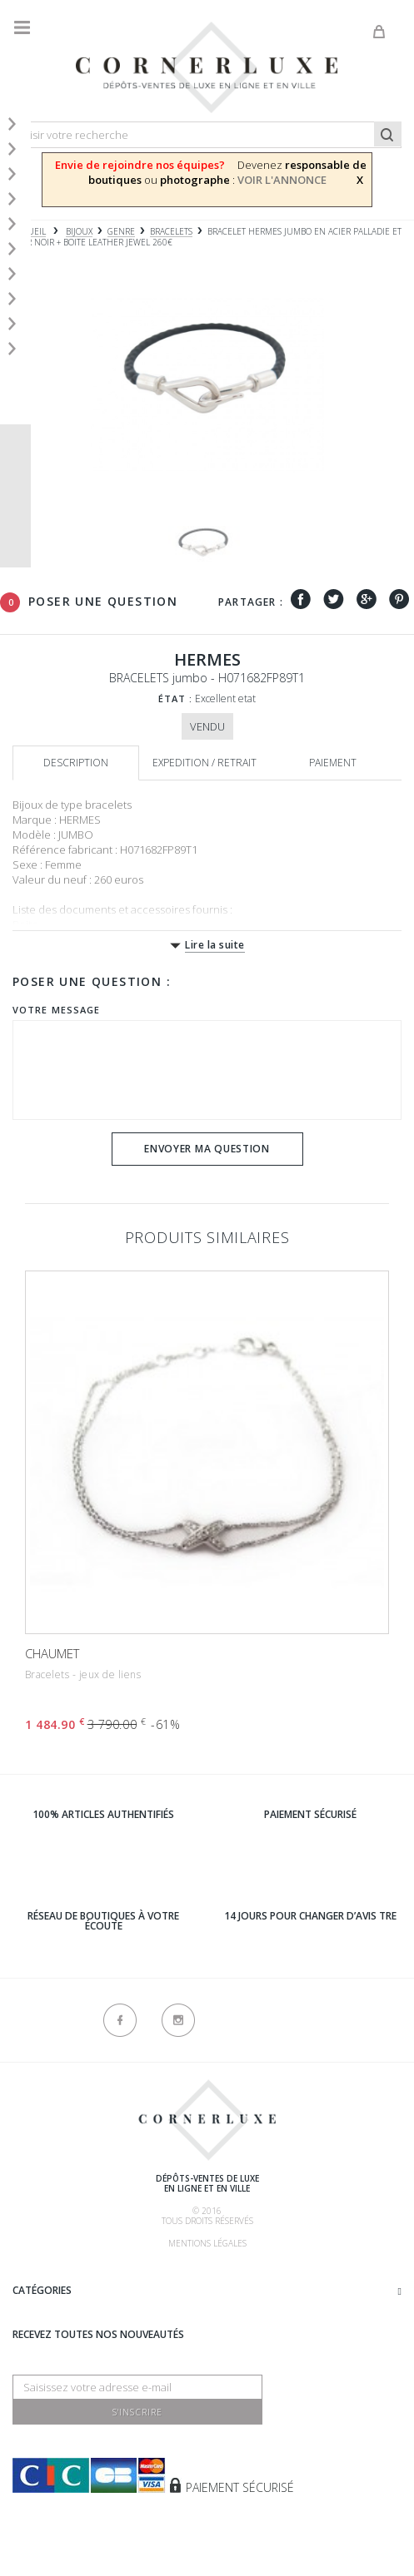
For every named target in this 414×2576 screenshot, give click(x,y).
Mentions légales (207, 2243)
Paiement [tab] (333, 762)
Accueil (29, 231)
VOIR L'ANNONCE (282, 179)
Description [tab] (75, 762)
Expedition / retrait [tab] (204, 762)
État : (175, 698)
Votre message (56, 1009)
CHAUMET (52, 1653)
